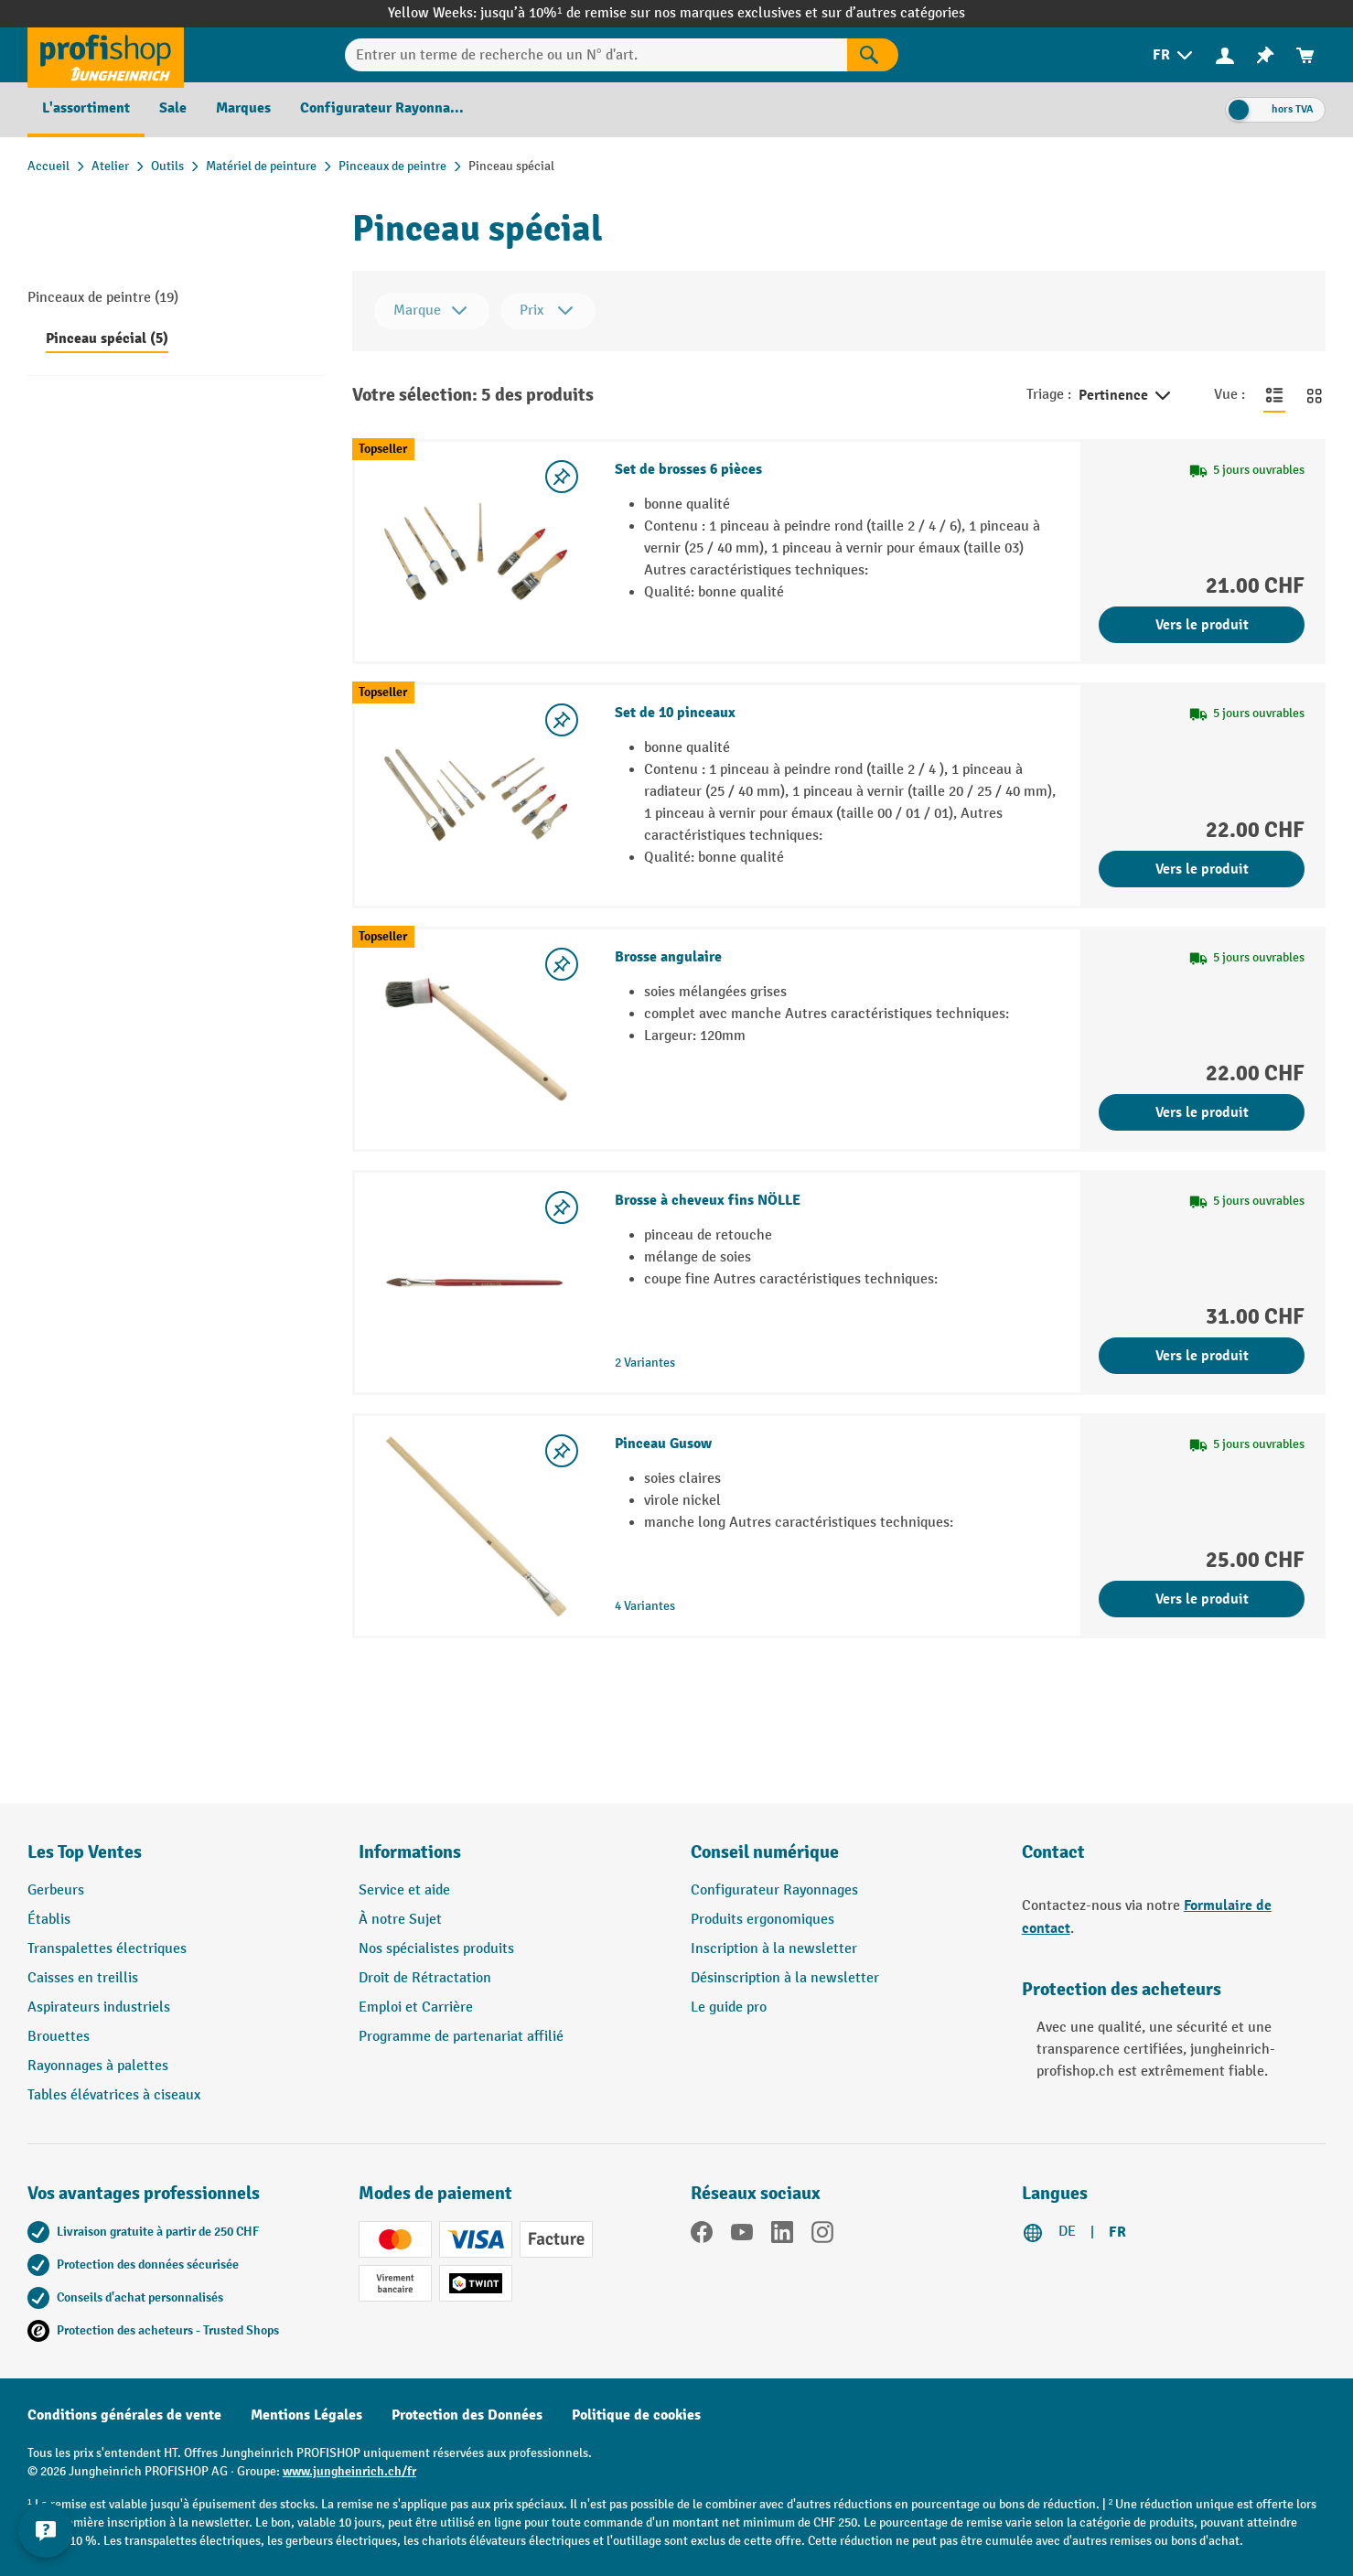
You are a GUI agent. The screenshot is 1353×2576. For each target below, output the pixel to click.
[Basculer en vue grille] (1315, 395)
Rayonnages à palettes (97, 2066)
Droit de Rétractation (425, 1978)
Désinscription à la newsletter (785, 1978)
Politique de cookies (636, 2415)
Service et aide (404, 1890)
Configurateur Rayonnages (774, 1890)
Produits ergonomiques (762, 1919)
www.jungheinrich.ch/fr (349, 2471)
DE (1067, 2231)
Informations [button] (410, 1852)
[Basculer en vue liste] (1274, 395)
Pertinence (1126, 396)
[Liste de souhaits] (1265, 55)
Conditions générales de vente (124, 2415)
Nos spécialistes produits (436, 1949)
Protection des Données (467, 2415)
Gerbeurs (55, 1890)
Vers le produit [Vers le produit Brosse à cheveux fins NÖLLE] (1202, 1356)
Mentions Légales (306, 2415)
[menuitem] (1174, 55)
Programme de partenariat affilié (461, 2036)
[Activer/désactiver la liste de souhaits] (561, 476)
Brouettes (58, 2036)
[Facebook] (702, 2235)
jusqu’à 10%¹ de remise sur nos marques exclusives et (650, 13)
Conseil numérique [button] (765, 1852)
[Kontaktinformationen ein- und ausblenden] (45, 2530)
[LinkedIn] (782, 2235)
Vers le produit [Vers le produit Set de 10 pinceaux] (1202, 869)
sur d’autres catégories (893, 13)
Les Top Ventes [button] (84, 1852)
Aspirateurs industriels (98, 2007)
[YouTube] (742, 2235)
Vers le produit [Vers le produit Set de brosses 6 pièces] (1202, 625)
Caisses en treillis (82, 1978)
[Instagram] (822, 2235)
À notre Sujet (400, 1919)
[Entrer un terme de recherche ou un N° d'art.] (596, 54)
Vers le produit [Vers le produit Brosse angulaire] (1202, 1112)
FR (1117, 2232)
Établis (48, 1919)
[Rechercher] (872, 54)
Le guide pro (729, 2007)
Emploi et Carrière (416, 2007)
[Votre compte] (1225, 55)
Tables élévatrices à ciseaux (113, 2095)
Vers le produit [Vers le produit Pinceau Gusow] (1202, 1599)
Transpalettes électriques (107, 1949)
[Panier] (1305, 55)
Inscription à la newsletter (774, 1949)
